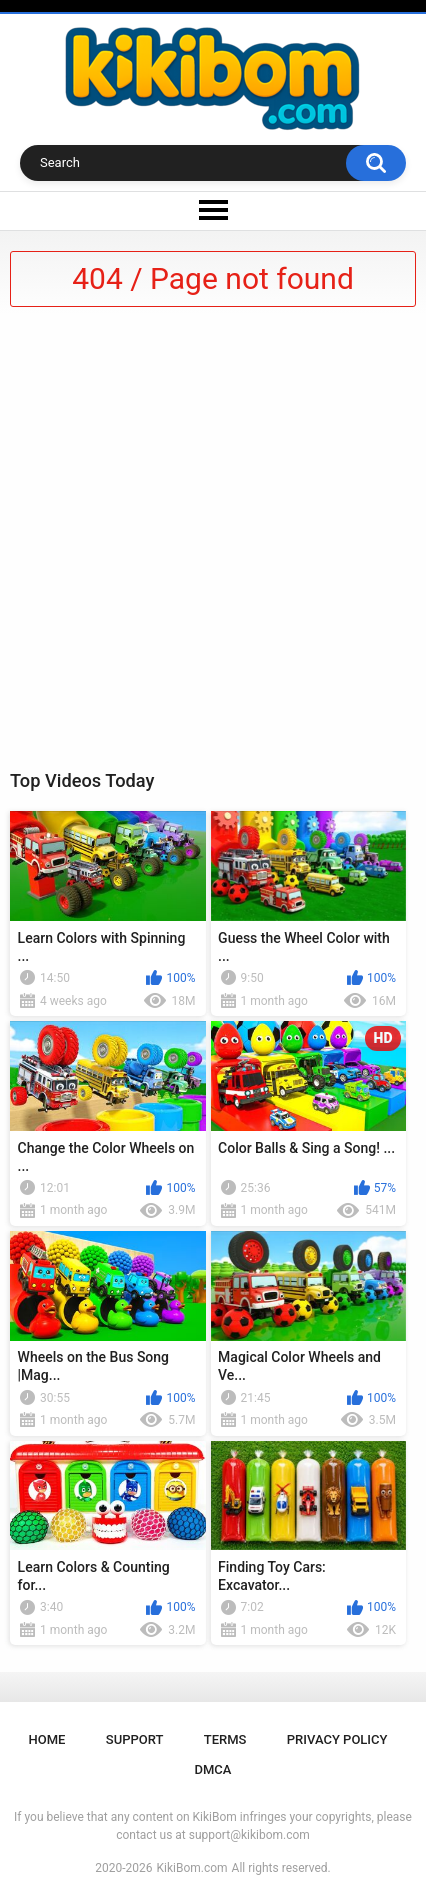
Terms (225, 1739)
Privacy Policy (337, 1739)
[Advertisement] (213, 545)
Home (47, 1739)
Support (135, 1739)
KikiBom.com (192, 1868)
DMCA (213, 1769)
